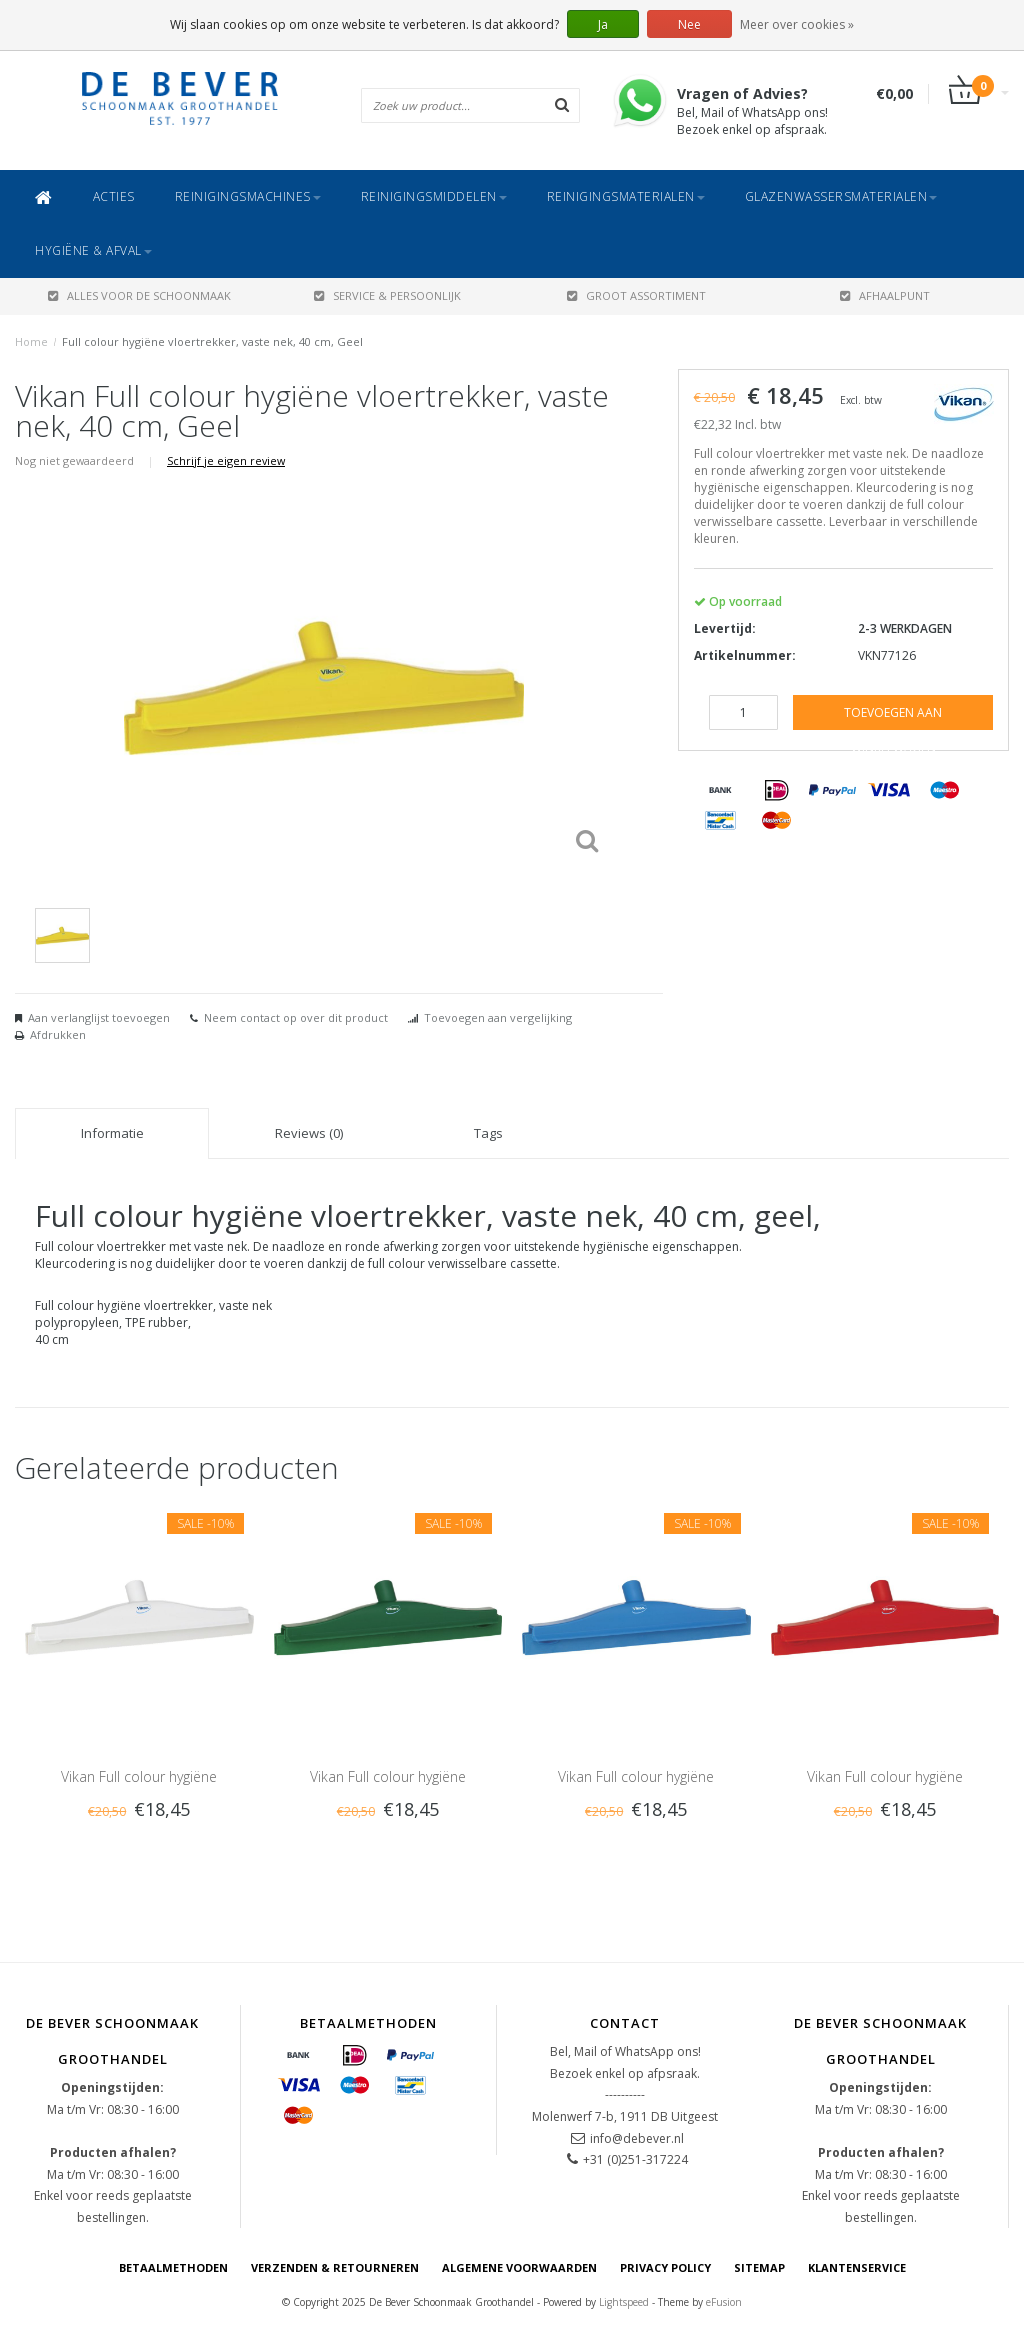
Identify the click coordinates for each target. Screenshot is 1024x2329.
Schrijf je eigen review (226, 460)
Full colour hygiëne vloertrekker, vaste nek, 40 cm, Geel (212, 341)
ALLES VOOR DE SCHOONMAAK (139, 295)
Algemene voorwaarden (519, 2267)
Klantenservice (857, 2267)
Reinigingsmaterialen (626, 196)
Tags (488, 1133)
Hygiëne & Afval (93, 250)
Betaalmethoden (173, 2267)
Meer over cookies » (797, 24)
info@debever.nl (637, 2138)
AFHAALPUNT (885, 295)
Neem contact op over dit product (296, 1017)
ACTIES (114, 196)
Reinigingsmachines (248, 196)
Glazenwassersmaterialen (841, 196)
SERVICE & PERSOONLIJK (387, 295)
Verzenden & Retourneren (335, 2267)
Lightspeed (624, 2302)
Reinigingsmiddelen (434, 196)
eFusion (724, 2302)
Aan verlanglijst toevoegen (99, 1017)
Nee (689, 24)
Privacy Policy (665, 2267)
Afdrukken (58, 1034)
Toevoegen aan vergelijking (498, 1017)
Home (31, 341)
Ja (603, 24)
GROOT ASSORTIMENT (636, 295)
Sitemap (759, 2267)
